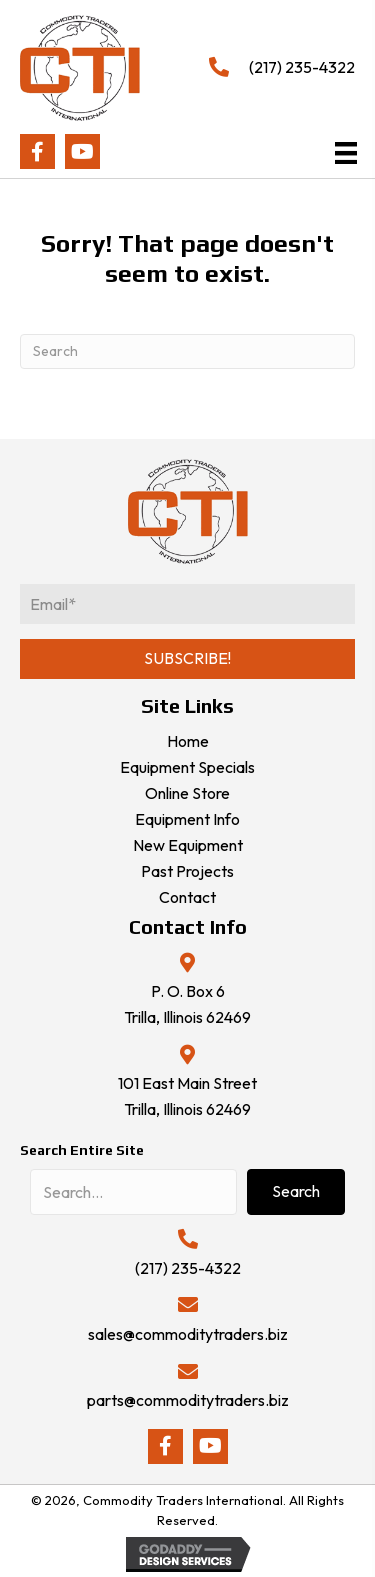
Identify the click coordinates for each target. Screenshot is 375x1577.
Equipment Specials (187, 767)
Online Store (187, 793)
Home (188, 741)
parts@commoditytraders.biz (188, 1400)
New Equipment (188, 845)
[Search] (187, 351)
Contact (187, 897)
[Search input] (133, 1192)
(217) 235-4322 (302, 67)
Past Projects (187, 871)
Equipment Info (187, 819)
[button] (37, 151)
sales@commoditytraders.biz (188, 1334)
